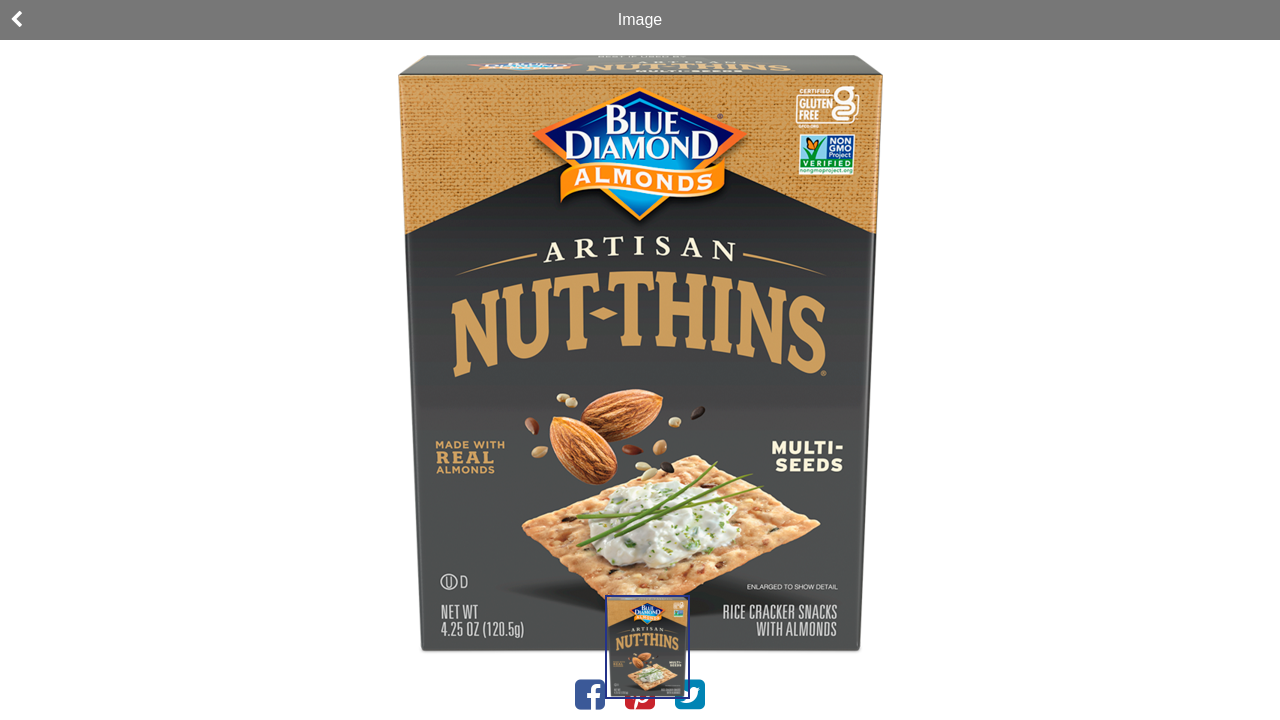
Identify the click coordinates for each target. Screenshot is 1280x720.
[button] (647, 647)
